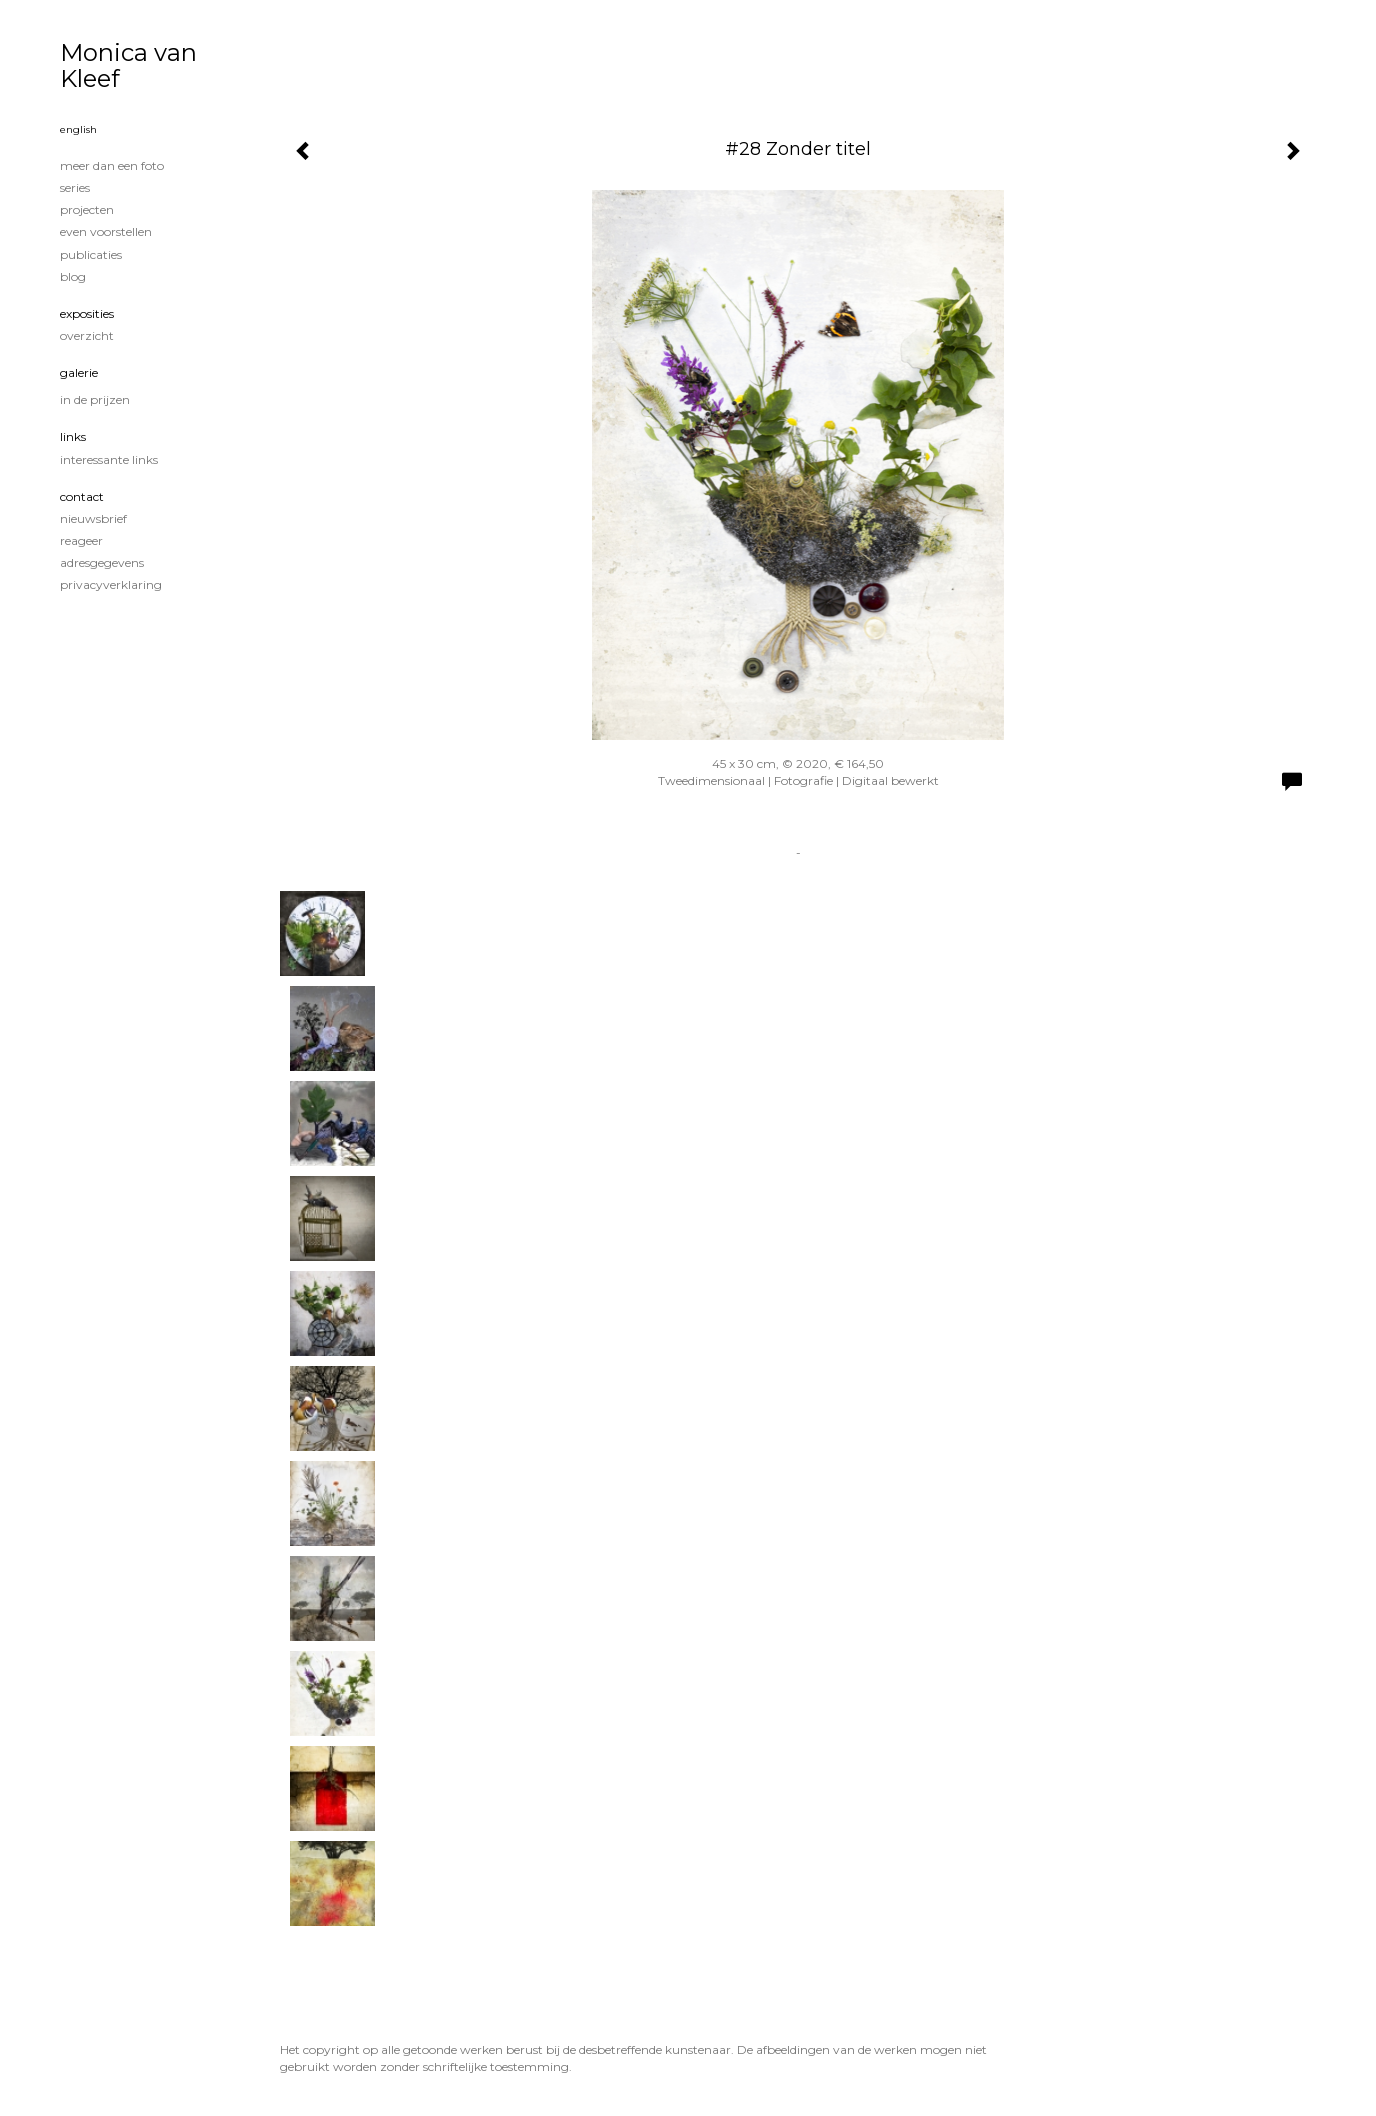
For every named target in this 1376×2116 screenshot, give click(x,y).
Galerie (79, 372)
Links (73, 436)
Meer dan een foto (112, 165)
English (78, 129)
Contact (82, 496)
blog (73, 276)
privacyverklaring (111, 584)
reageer (81, 540)
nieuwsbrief (93, 518)
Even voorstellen (106, 231)
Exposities (87, 313)
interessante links (109, 459)
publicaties (91, 254)
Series (75, 187)
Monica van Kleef (128, 65)
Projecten (87, 209)
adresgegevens (102, 562)
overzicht (87, 335)
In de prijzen (95, 399)
